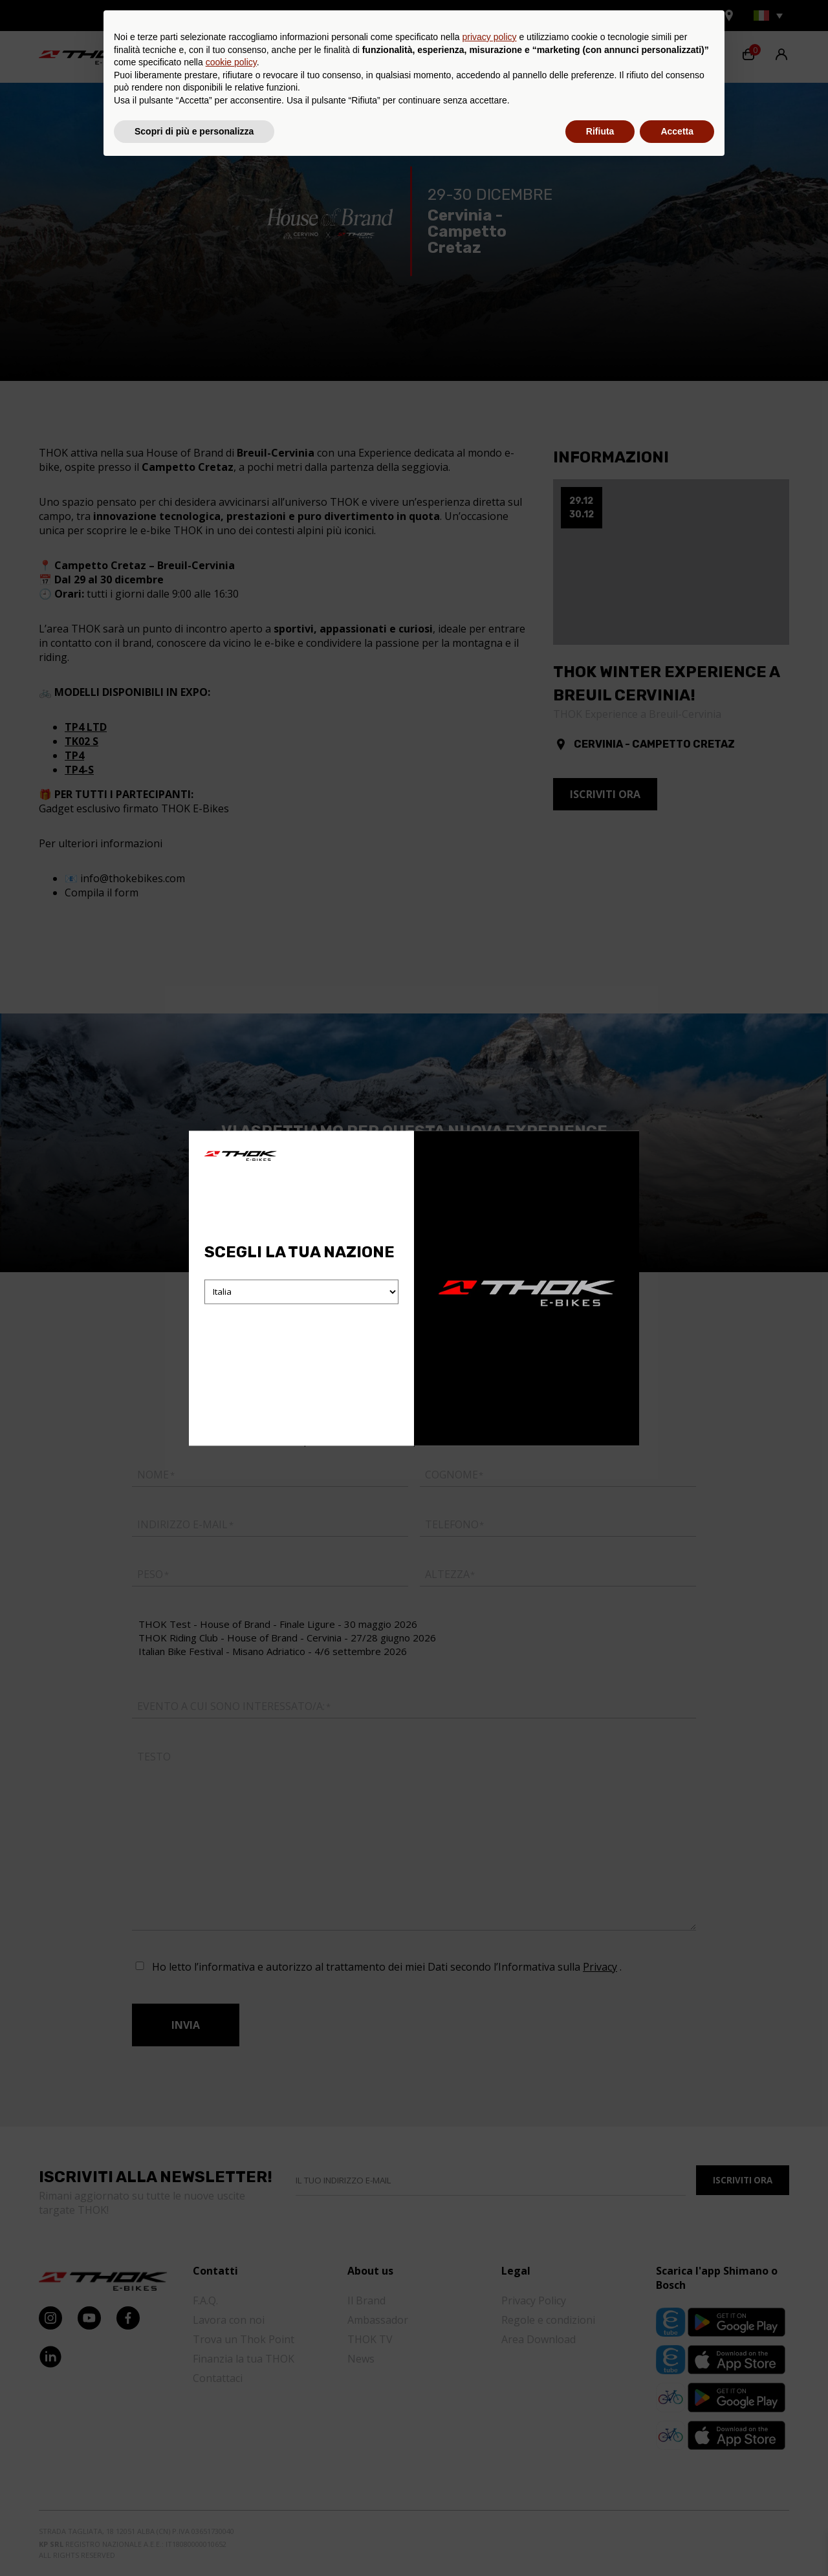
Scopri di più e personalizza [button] (194, 2540)
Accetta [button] (676, 2540)
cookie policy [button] (231, 2472)
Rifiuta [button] (600, 2540)
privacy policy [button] (490, 2446)
